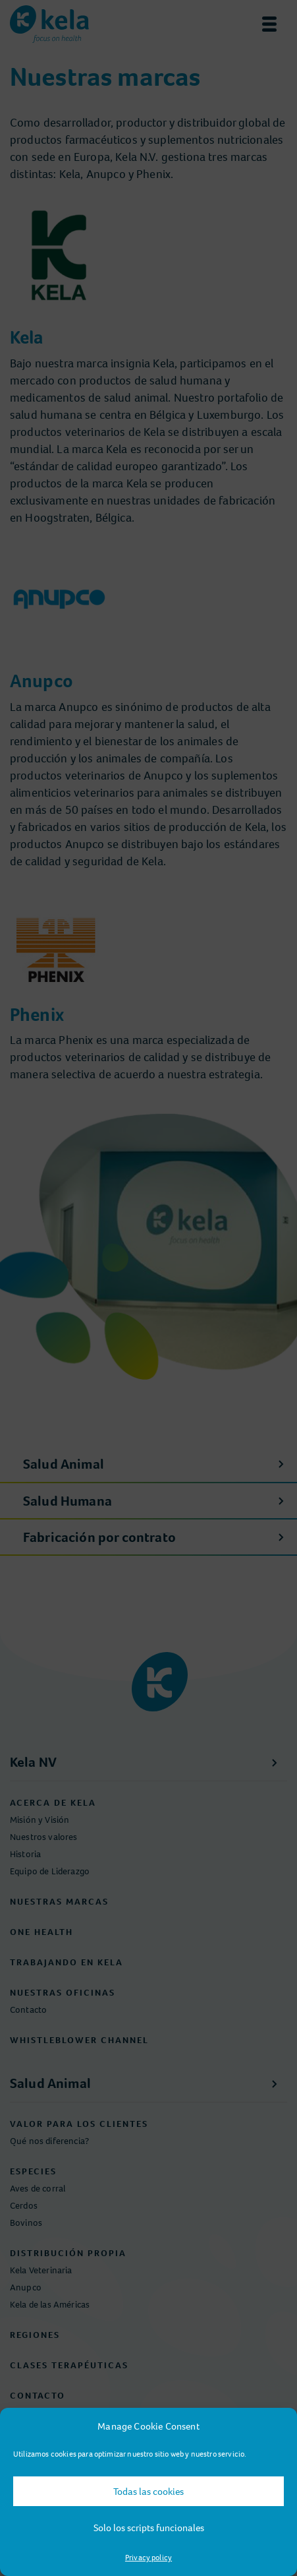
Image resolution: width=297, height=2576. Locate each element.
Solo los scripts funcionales (149, 2527)
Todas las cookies (148, 2491)
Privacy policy (148, 2557)
